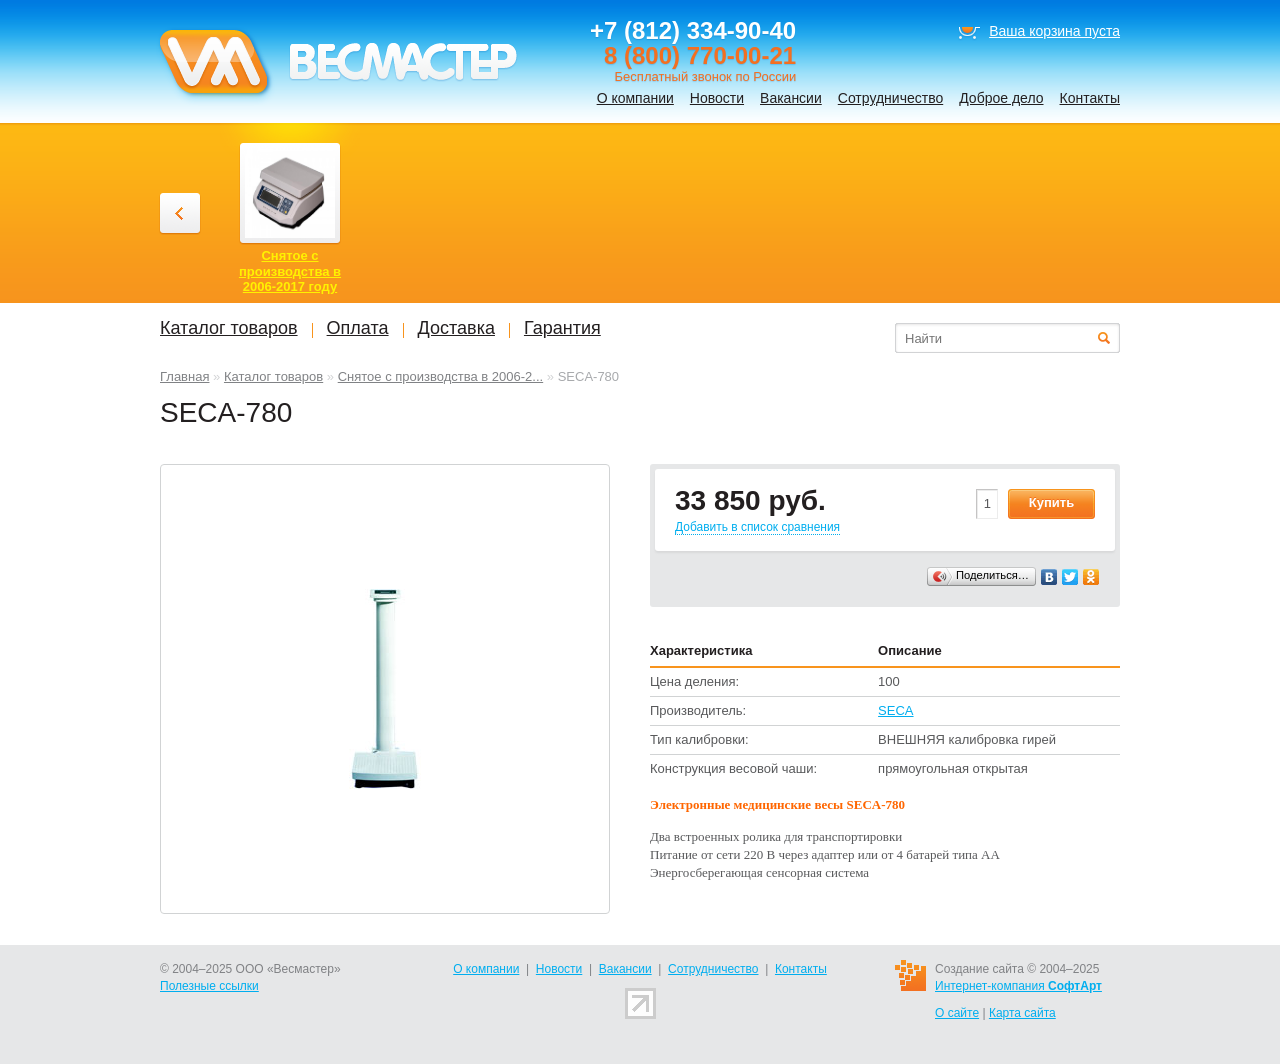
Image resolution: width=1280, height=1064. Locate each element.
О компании (635, 98)
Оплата (358, 328)
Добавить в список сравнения (757, 527)
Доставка (456, 328)
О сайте (957, 1013)
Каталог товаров (273, 376)
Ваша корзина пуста (1054, 31)
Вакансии (791, 98)
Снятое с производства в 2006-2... (441, 376)
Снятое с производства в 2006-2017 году (290, 271)
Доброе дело (1001, 98)
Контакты (1090, 98)
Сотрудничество (890, 98)
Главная (184, 376)
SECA (895, 710)
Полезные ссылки (209, 986)
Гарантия (562, 328)
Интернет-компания (1018, 986)
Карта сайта (1022, 1013)
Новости (717, 98)
